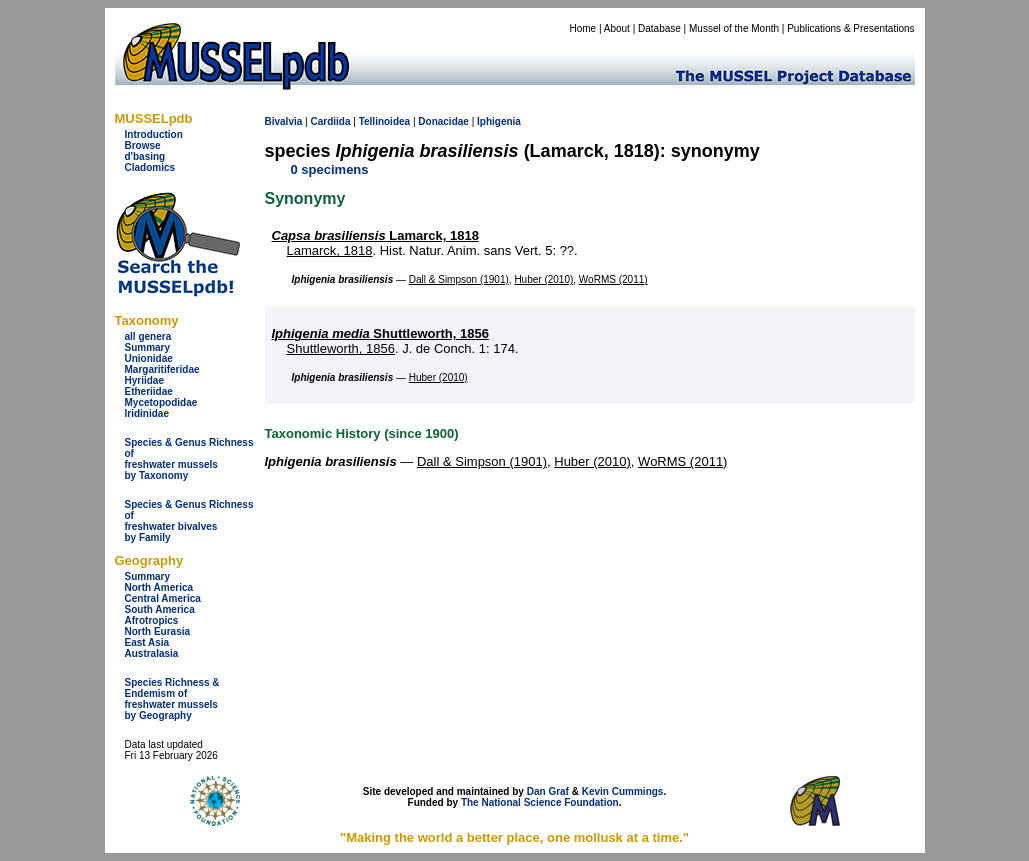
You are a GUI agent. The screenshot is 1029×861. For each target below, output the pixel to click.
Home (582, 28)
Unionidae (149, 358)
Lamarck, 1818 (375, 235)
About (617, 28)
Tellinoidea (385, 121)
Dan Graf (548, 791)
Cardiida (330, 121)
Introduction (154, 134)
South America (160, 609)
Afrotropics (152, 620)
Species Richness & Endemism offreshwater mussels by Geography (172, 699)
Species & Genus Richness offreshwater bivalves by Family (189, 521)
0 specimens (330, 169)
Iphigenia (499, 121)
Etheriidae (149, 391)
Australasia (152, 653)
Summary (148, 347)
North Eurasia (158, 631)
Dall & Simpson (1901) (459, 279)
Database (659, 28)
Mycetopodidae (161, 402)
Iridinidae (147, 413)
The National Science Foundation (540, 802)
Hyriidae (144, 380)
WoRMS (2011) (613, 279)
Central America (163, 598)
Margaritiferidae (162, 369)
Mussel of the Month (734, 28)
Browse (143, 145)
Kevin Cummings (623, 791)
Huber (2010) (543, 279)
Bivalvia (284, 121)
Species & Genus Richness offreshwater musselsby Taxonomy (189, 459)
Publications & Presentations (850, 28)
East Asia (147, 642)
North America (159, 587)
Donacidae (443, 121)
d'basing (145, 156)
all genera (148, 336)
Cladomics (150, 167)
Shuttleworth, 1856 (380, 333)
